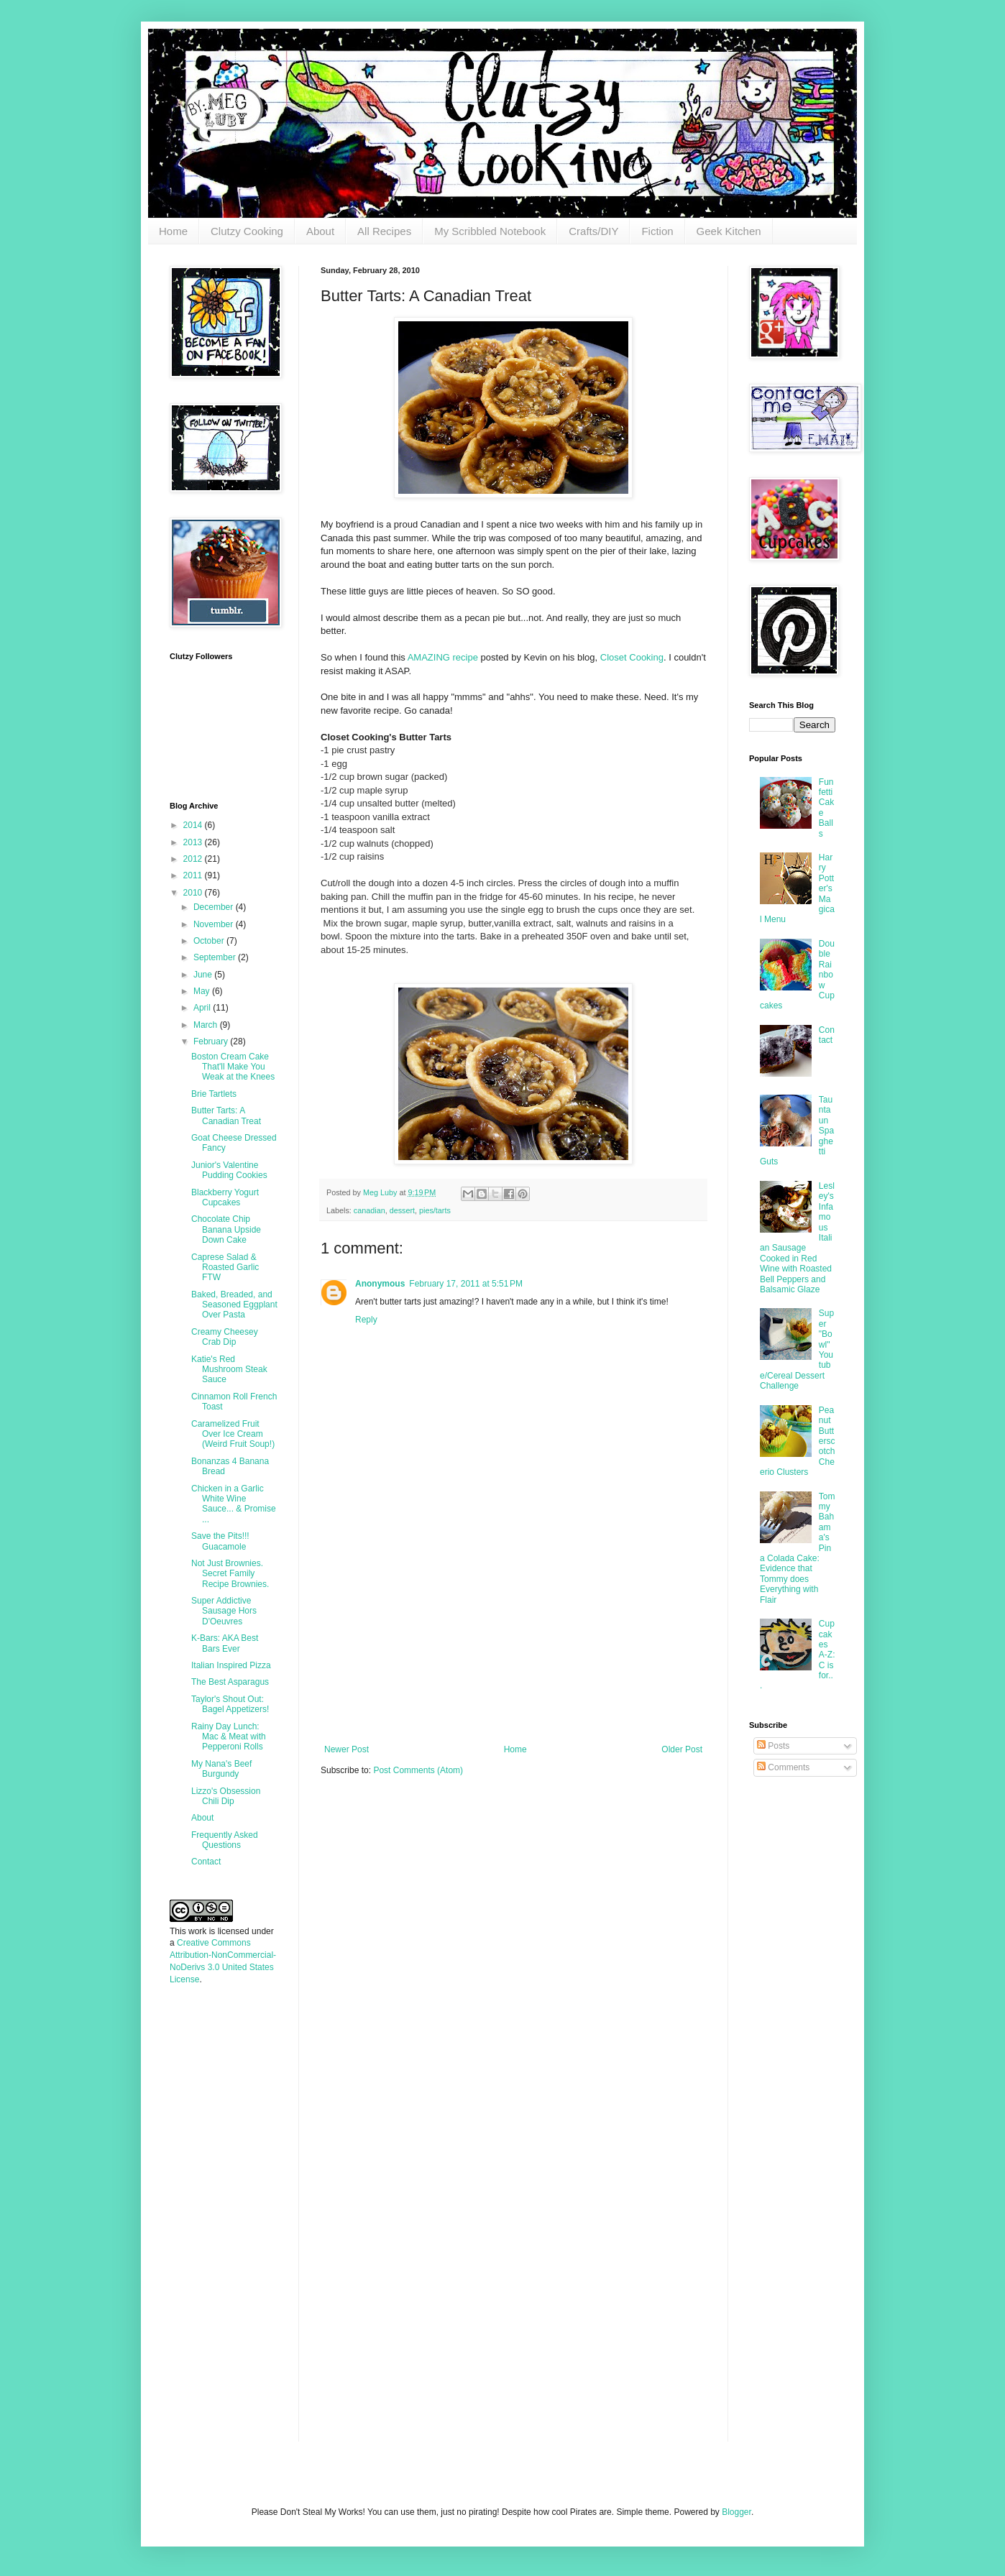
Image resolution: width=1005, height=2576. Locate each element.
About (320, 231)
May (202, 991)
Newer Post (346, 1749)
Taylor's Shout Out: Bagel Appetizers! (230, 1704)
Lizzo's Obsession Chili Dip (225, 1796)
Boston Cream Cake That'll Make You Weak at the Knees (233, 1067)
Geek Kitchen (729, 231)
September (215, 957)
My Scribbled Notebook (490, 231)
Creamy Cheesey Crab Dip (224, 1337)
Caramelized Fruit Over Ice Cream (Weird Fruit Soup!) (233, 1434)
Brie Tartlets (214, 1094)
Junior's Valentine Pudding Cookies (229, 1170)
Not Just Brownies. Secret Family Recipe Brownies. (230, 1573)
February (211, 1041)
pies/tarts (435, 1210)
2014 (194, 825)
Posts (773, 1746)
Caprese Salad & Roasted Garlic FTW (225, 1267)
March (206, 1025)
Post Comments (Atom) (418, 1770)
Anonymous (380, 1284)
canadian (369, 1210)
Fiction (657, 231)
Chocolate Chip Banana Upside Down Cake (226, 1229)
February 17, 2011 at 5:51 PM (466, 1284)
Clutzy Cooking (247, 231)
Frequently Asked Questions (224, 1840)
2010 (194, 893)
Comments (783, 1767)
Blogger (736, 2512)
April (203, 1008)
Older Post (681, 1749)
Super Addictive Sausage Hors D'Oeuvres (224, 1611)
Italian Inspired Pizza (231, 1665)
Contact (206, 1862)
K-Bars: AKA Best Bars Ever (224, 1643)
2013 (194, 842)
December (214, 907)
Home (173, 231)
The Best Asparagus (230, 1682)
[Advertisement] (513, 1636)
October (209, 941)
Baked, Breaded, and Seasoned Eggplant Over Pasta (234, 1304)
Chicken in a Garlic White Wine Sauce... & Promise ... (233, 1504)
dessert (402, 1210)
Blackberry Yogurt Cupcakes (225, 1197)
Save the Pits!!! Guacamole (220, 1541)
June (203, 975)
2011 (194, 875)
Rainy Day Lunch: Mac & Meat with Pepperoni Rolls (228, 1736)
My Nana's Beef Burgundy (221, 1769)
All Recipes (384, 231)
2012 (194, 859)
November (214, 924)
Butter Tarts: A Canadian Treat (226, 1115)
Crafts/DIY (593, 231)
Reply (366, 1320)
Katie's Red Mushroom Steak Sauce (229, 1369)
